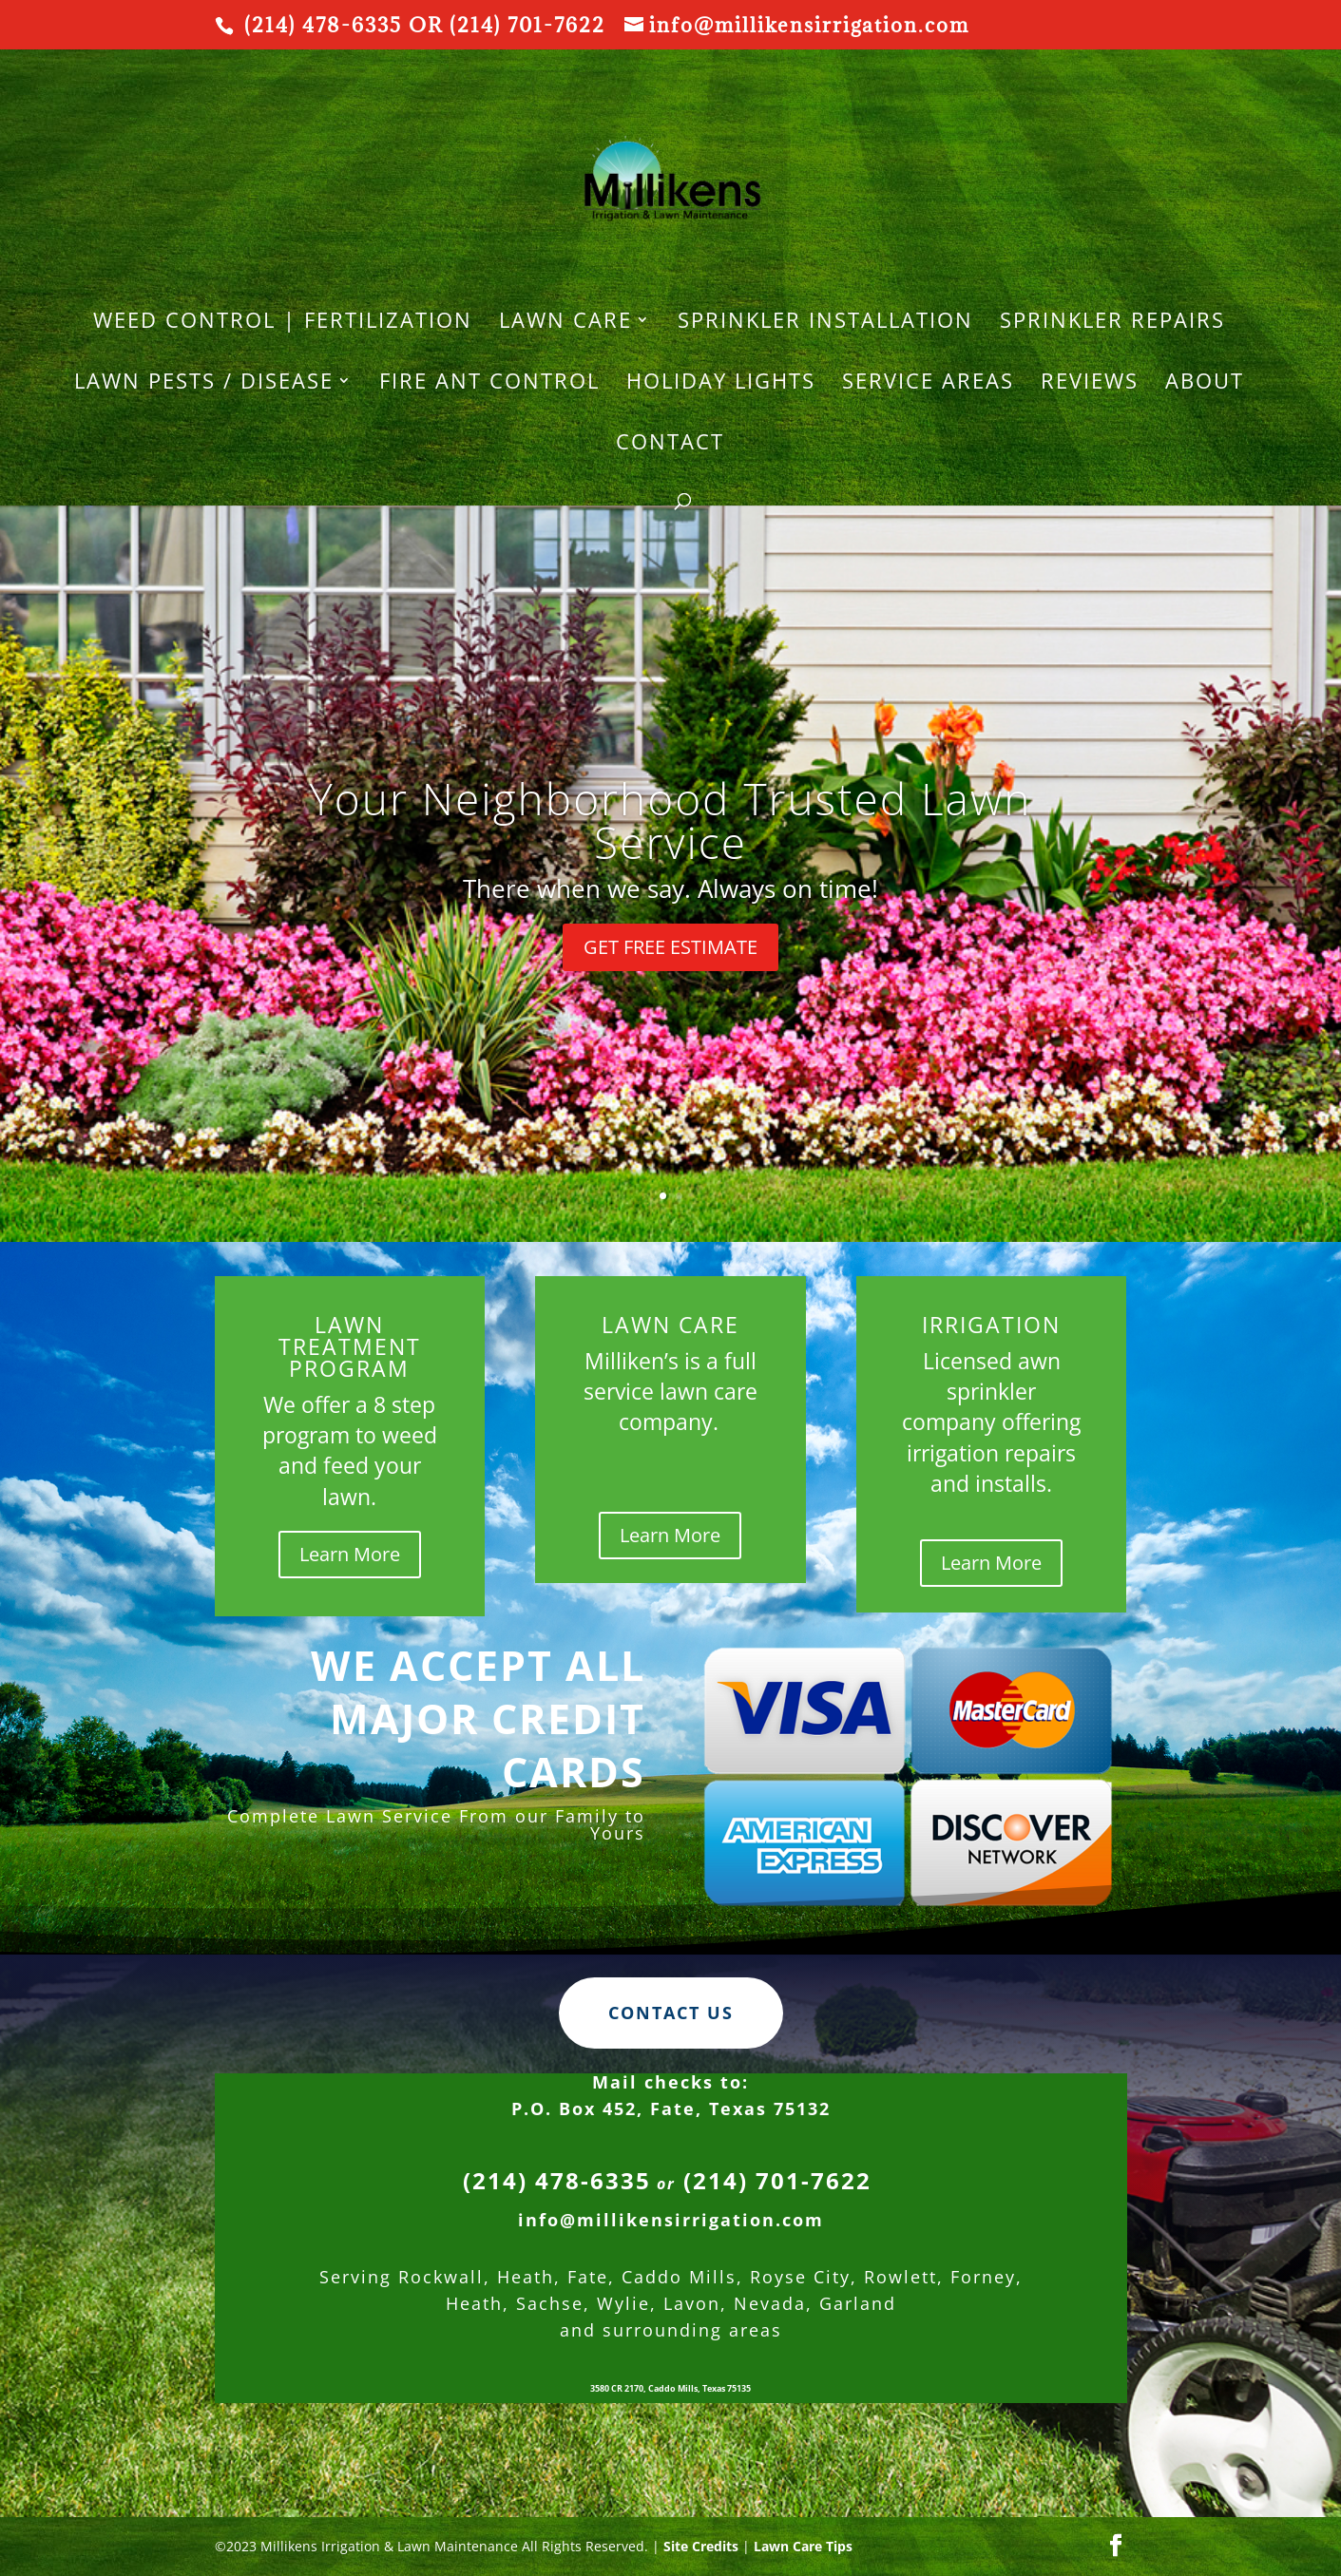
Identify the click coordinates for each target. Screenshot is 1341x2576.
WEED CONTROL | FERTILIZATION (282, 323)
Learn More (349, 1554)
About (1204, 383)
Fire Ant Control (489, 383)
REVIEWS (1090, 383)
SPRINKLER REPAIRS (1112, 323)
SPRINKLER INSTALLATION (825, 323)
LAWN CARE (565, 323)
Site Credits (700, 2546)
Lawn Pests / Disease (204, 383)
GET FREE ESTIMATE (670, 947)
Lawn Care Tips (803, 2546)
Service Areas (928, 383)
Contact (670, 444)
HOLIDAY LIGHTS (720, 383)
